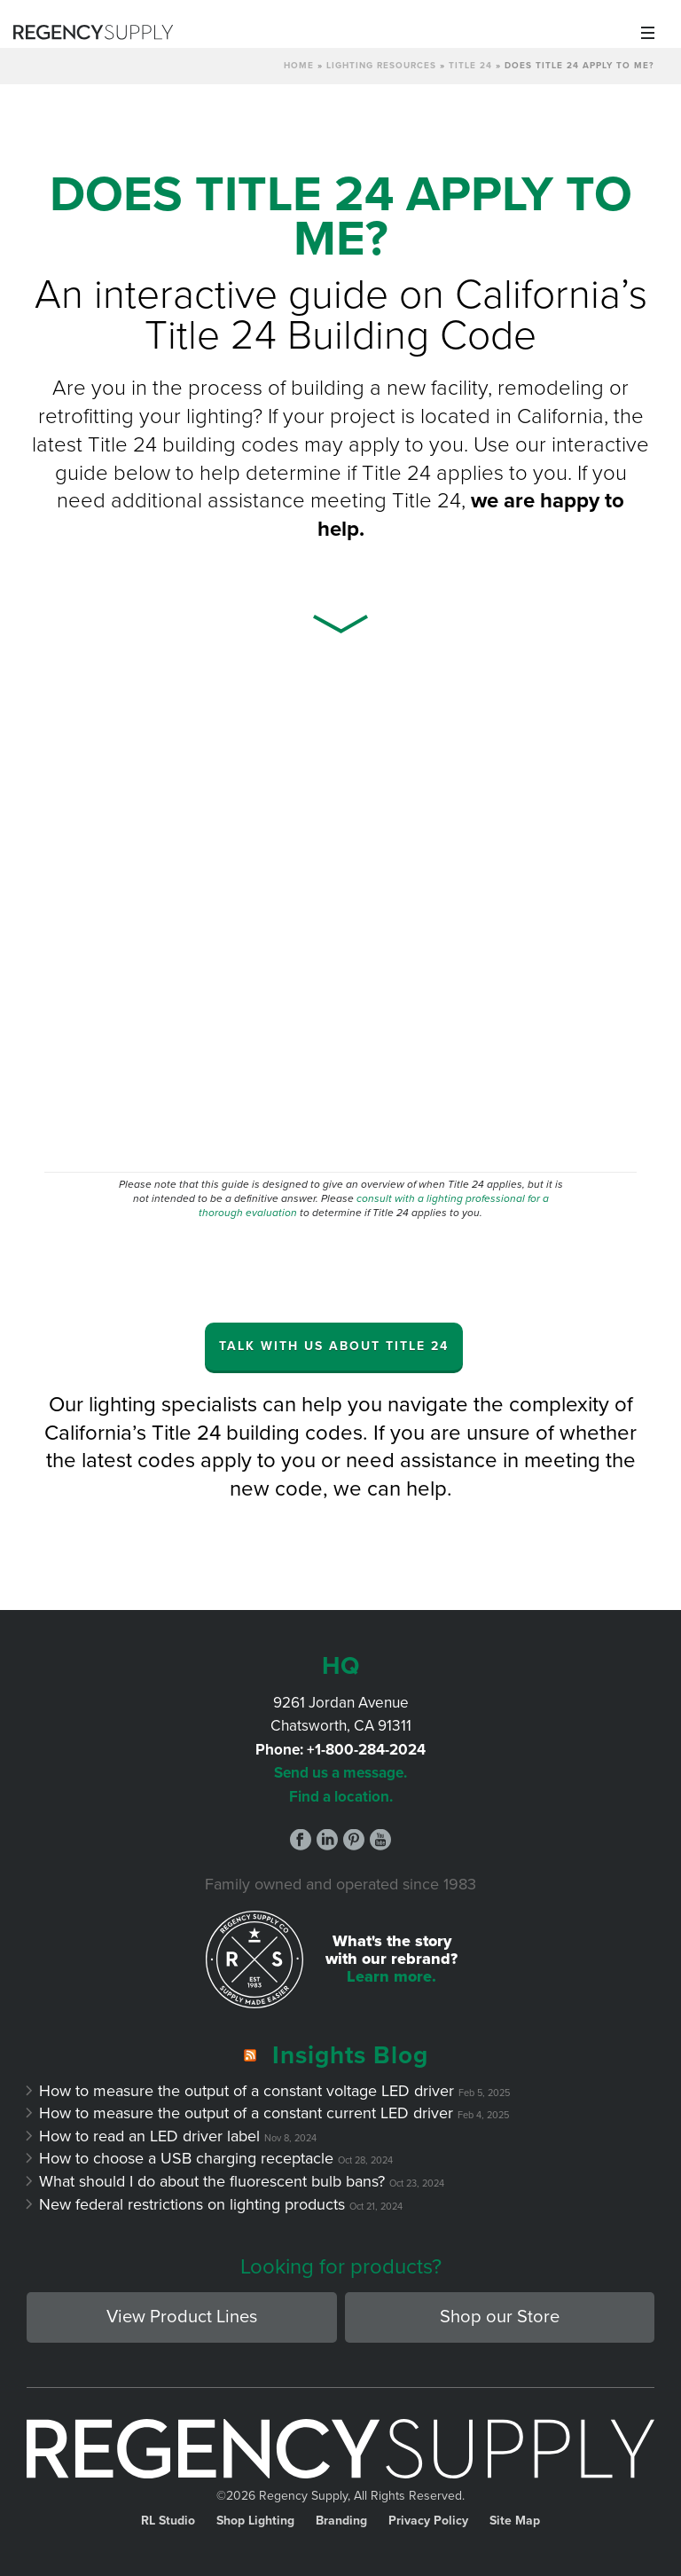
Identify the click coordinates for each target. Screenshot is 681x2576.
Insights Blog (350, 2055)
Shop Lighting (255, 2521)
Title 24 (470, 65)
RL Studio (168, 2521)
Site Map (514, 2521)
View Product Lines (181, 2316)
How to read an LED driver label (150, 2136)
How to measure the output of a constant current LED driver (246, 2113)
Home (299, 65)
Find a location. (341, 1796)
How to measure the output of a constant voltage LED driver (247, 2091)
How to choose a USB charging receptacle (186, 2158)
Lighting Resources (381, 65)
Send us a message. (340, 1772)
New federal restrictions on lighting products (192, 2204)
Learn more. (391, 1976)
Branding (341, 2521)
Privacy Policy (428, 2521)
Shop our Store (500, 2316)
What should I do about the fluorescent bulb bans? (212, 2181)
